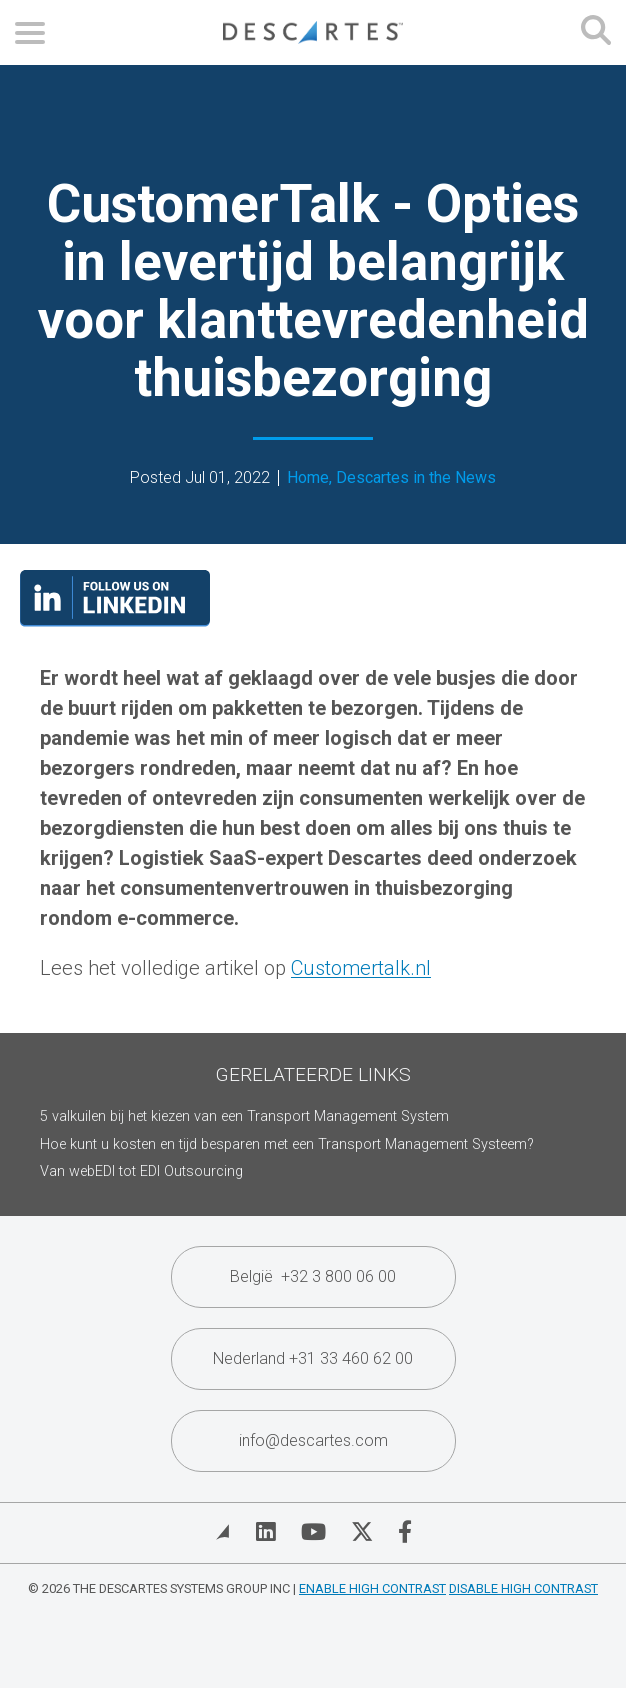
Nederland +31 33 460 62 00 (313, 1358)
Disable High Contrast (523, 1588)
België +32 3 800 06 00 (313, 1276)
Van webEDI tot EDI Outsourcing (141, 1171)
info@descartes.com (313, 1440)
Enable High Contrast (372, 1588)
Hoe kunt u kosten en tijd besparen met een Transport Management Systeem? (287, 1144)
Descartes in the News (416, 478)
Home (308, 478)
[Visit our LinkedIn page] (115, 620)
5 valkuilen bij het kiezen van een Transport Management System (244, 1116)
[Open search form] (596, 32)
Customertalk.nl (361, 968)
